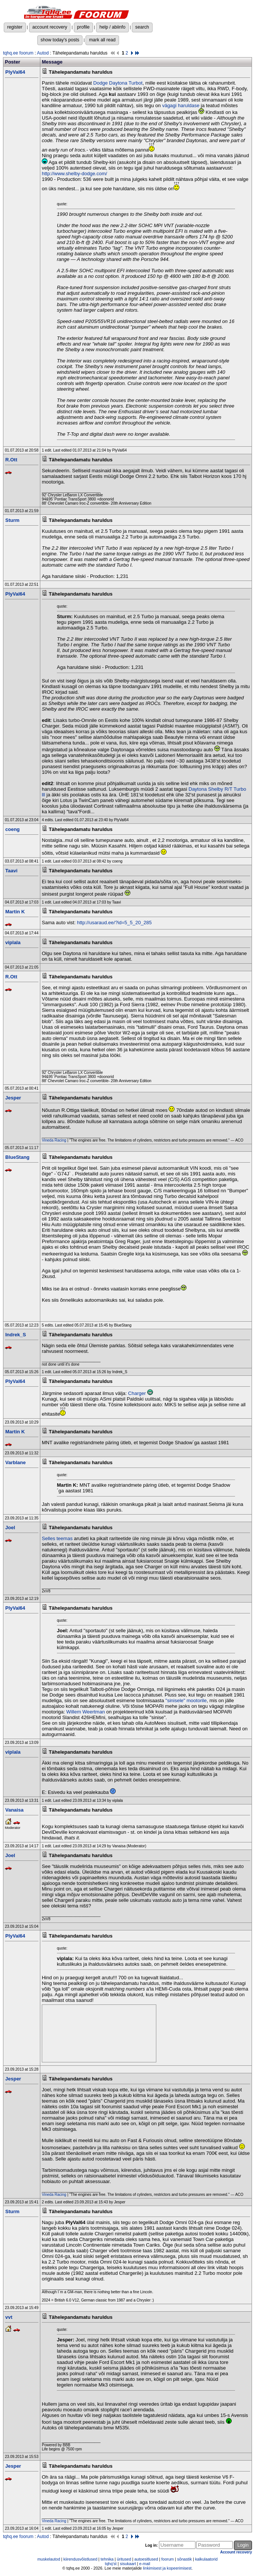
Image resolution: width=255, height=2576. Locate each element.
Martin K (15, 911)
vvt (8, 2317)
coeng (12, 829)
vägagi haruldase (180, 105)
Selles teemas (57, 1538)
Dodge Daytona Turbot (118, 83)
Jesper (13, 1098)
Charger (137, 1393)
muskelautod (48, 2559)
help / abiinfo (112, 27)
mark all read (102, 39)
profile (83, 27)
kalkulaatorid (206, 2559)
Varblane (15, 1462)
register (15, 27)
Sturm (12, 520)
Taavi (11, 870)
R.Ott (11, 459)
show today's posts (60, 39)
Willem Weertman (85, 1712)
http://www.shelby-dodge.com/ (74, 173)
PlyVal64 (15, 72)
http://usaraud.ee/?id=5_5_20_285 (114, 922)
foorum (167, 2559)
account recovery (49, 27)
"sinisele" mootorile (186, 1700)
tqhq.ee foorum (18, 53)
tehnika (107, 2559)
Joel (10, 1527)
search (142, 27)
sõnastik (184, 2559)
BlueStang (17, 1157)
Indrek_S (15, 1334)
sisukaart (128, 2563)
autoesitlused (146, 2559)
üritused (124, 2559)
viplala (12, 942)
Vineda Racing (54, 1140)
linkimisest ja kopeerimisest (167, 2568)
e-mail (144, 2563)
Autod (43, 53)
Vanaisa (14, 1810)
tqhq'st (110, 2563)
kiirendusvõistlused (80, 2559)
